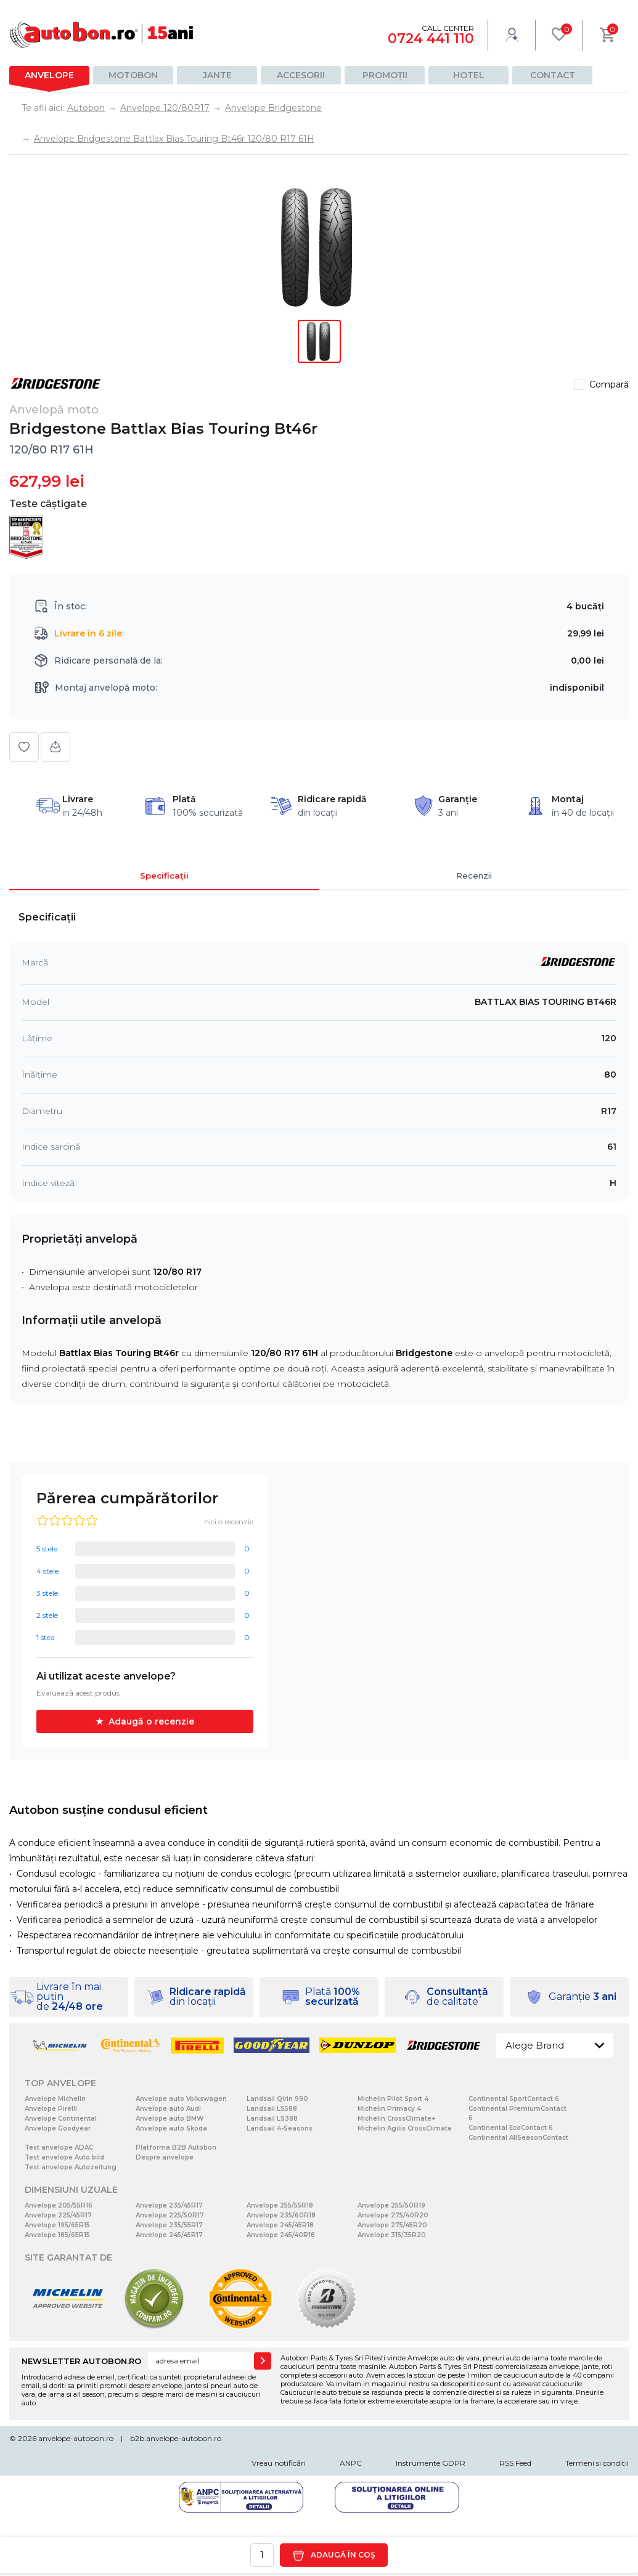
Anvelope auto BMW (169, 2119)
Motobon (133, 75)
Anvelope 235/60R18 (281, 2215)
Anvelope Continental (61, 2119)
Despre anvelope (165, 2157)
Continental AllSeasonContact (518, 2138)
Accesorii (301, 75)
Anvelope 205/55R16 (58, 2205)
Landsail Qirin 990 (277, 2099)
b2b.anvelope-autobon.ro (175, 2438)
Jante (217, 75)
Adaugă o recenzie (151, 1721)
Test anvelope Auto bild (64, 2157)
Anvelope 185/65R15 (57, 2235)
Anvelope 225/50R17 (170, 2215)
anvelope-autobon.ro (75, 2438)
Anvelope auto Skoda (171, 2128)
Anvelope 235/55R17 (169, 2225)
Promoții (384, 75)
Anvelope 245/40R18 (281, 2235)
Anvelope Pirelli (51, 2109)
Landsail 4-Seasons (280, 2128)
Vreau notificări (279, 2463)
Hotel (469, 75)
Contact (552, 75)
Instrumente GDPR (430, 2463)
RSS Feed (515, 2463)
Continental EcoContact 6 (510, 2128)
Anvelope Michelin (55, 2099)
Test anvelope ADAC (59, 2147)
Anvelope (49, 75)
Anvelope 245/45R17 (169, 2235)
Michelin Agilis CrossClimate (405, 2128)
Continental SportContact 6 (513, 2099)
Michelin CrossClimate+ (396, 2119)
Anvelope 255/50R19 (391, 2205)
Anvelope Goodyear (58, 2128)
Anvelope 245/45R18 (280, 2225)
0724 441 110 (431, 38)
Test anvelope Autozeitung (71, 2167)
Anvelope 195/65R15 (57, 2225)
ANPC (351, 2463)
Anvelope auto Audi (168, 2109)
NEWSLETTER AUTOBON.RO (81, 2361)
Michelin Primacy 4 (389, 2109)
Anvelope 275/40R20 (393, 2215)
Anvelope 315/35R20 (392, 2235)
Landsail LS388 (272, 2119)
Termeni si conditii (597, 2463)
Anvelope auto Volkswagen (181, 2099)
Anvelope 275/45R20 (392, 2225)
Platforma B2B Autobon (176, 2147)
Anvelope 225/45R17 (58, 2215)
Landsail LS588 (272, 2109)
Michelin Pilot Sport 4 (393, 2099)
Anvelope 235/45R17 (169, 2205)
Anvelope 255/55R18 (280, 2205)
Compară (609, 384)
